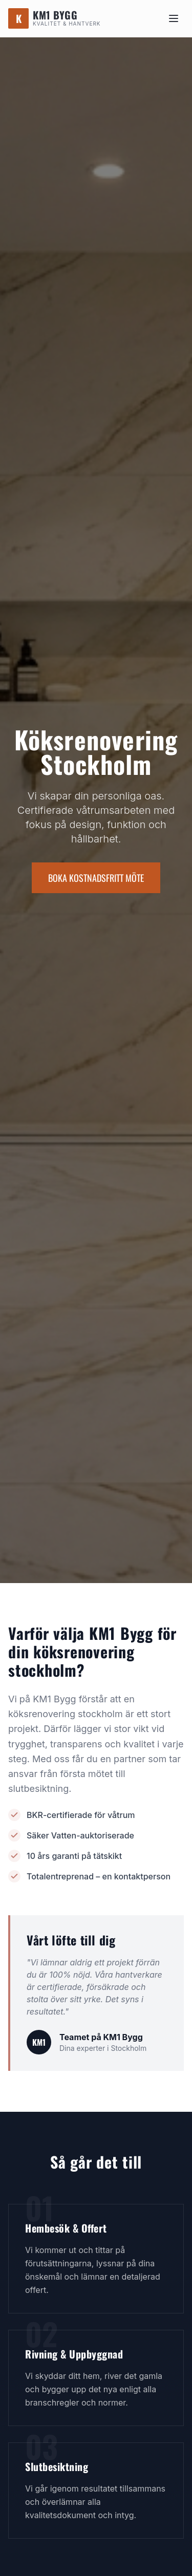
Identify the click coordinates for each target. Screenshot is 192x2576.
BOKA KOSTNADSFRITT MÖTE (96, 877)
